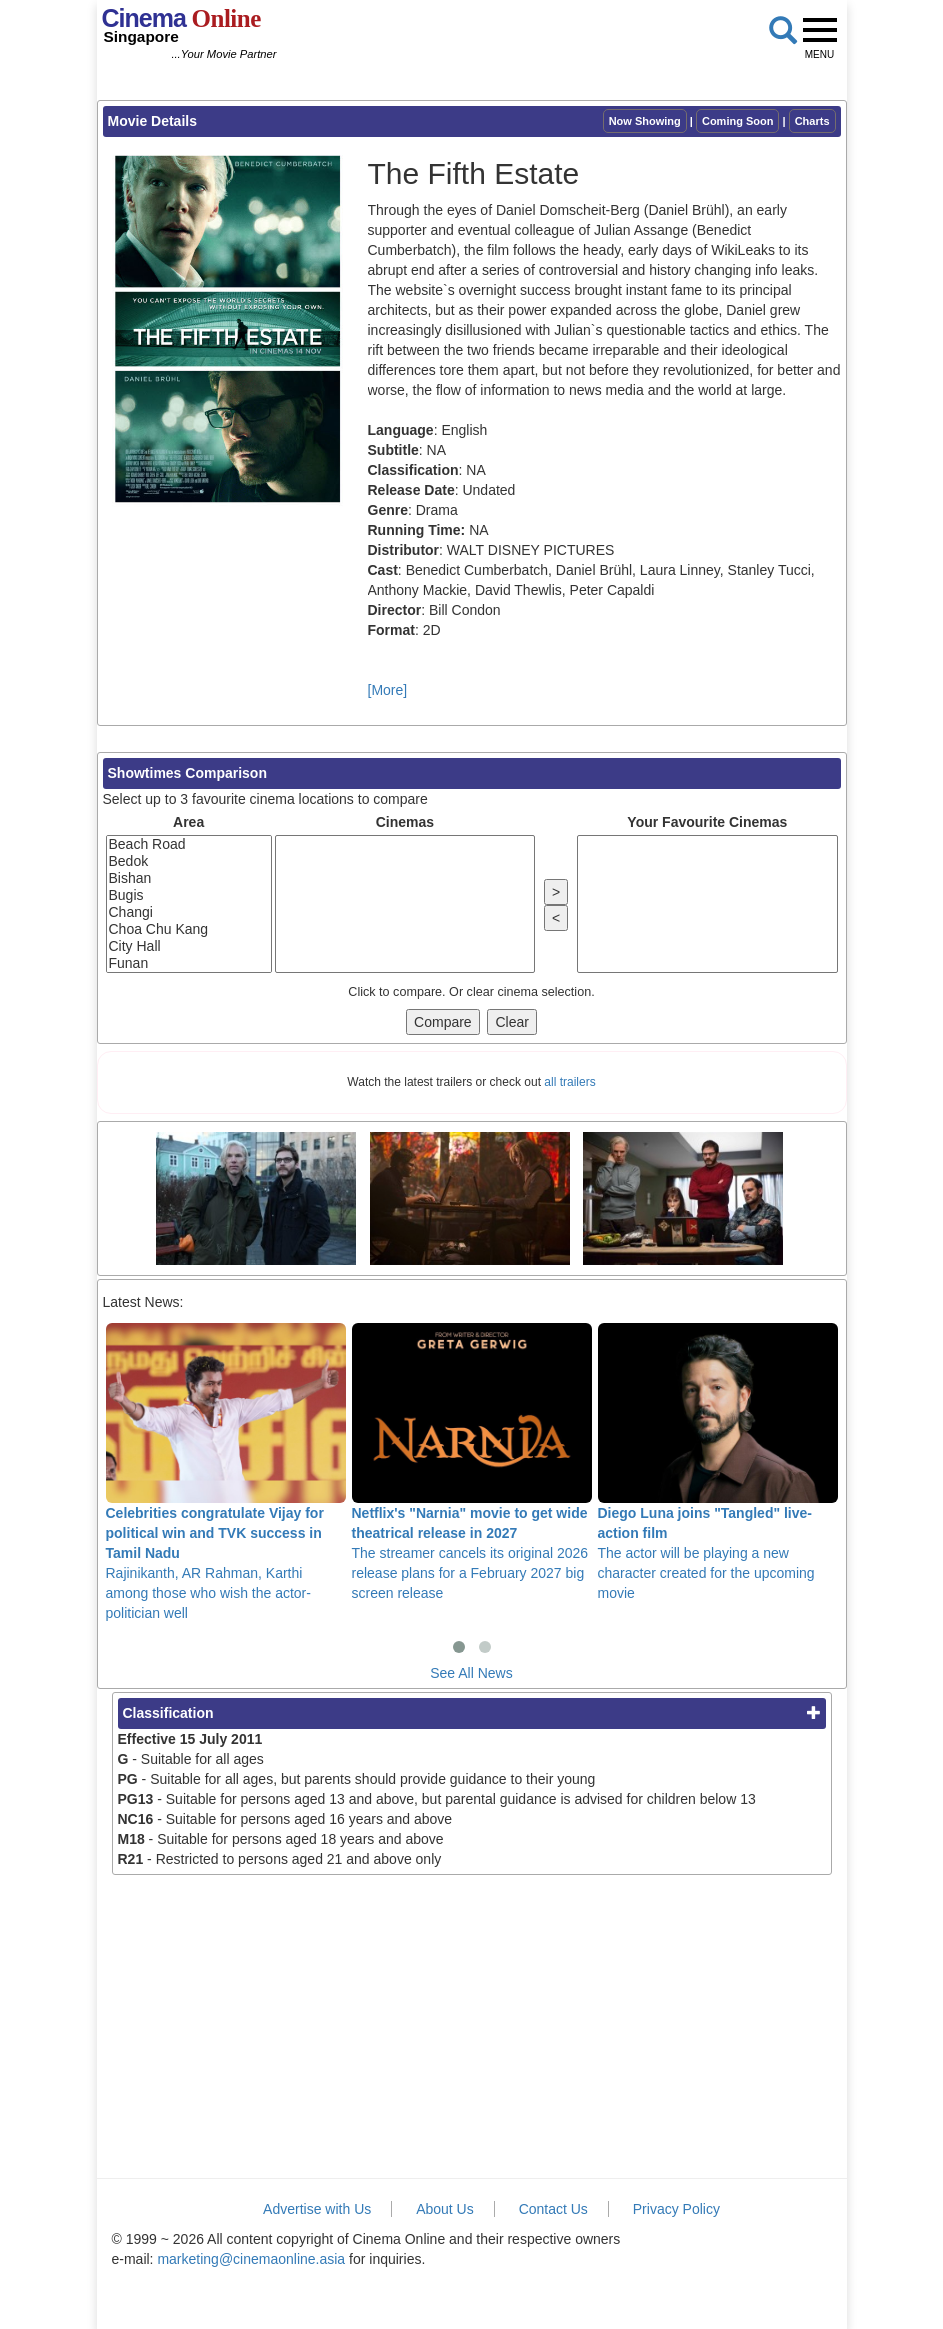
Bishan (189, 878)
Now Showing (645, 121)
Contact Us (553, 2209)
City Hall (189, 946)
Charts (812, 121)
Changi (189, 912)
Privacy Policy (676, 2209)
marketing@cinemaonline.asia (251, 2259)
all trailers (569, 1082)
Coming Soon (738, 121)
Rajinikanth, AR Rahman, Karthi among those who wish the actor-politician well (226, 1472)
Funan (189, 963)
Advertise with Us (317, 2209)
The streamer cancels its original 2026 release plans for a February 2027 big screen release (472, 1462)
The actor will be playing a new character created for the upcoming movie (718, 1462)
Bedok (189, 861)
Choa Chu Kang (189, 929)
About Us (445, 2209)
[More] (388, 690)
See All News (471, 1673)
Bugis (189, 895)
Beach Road (189, 844)
